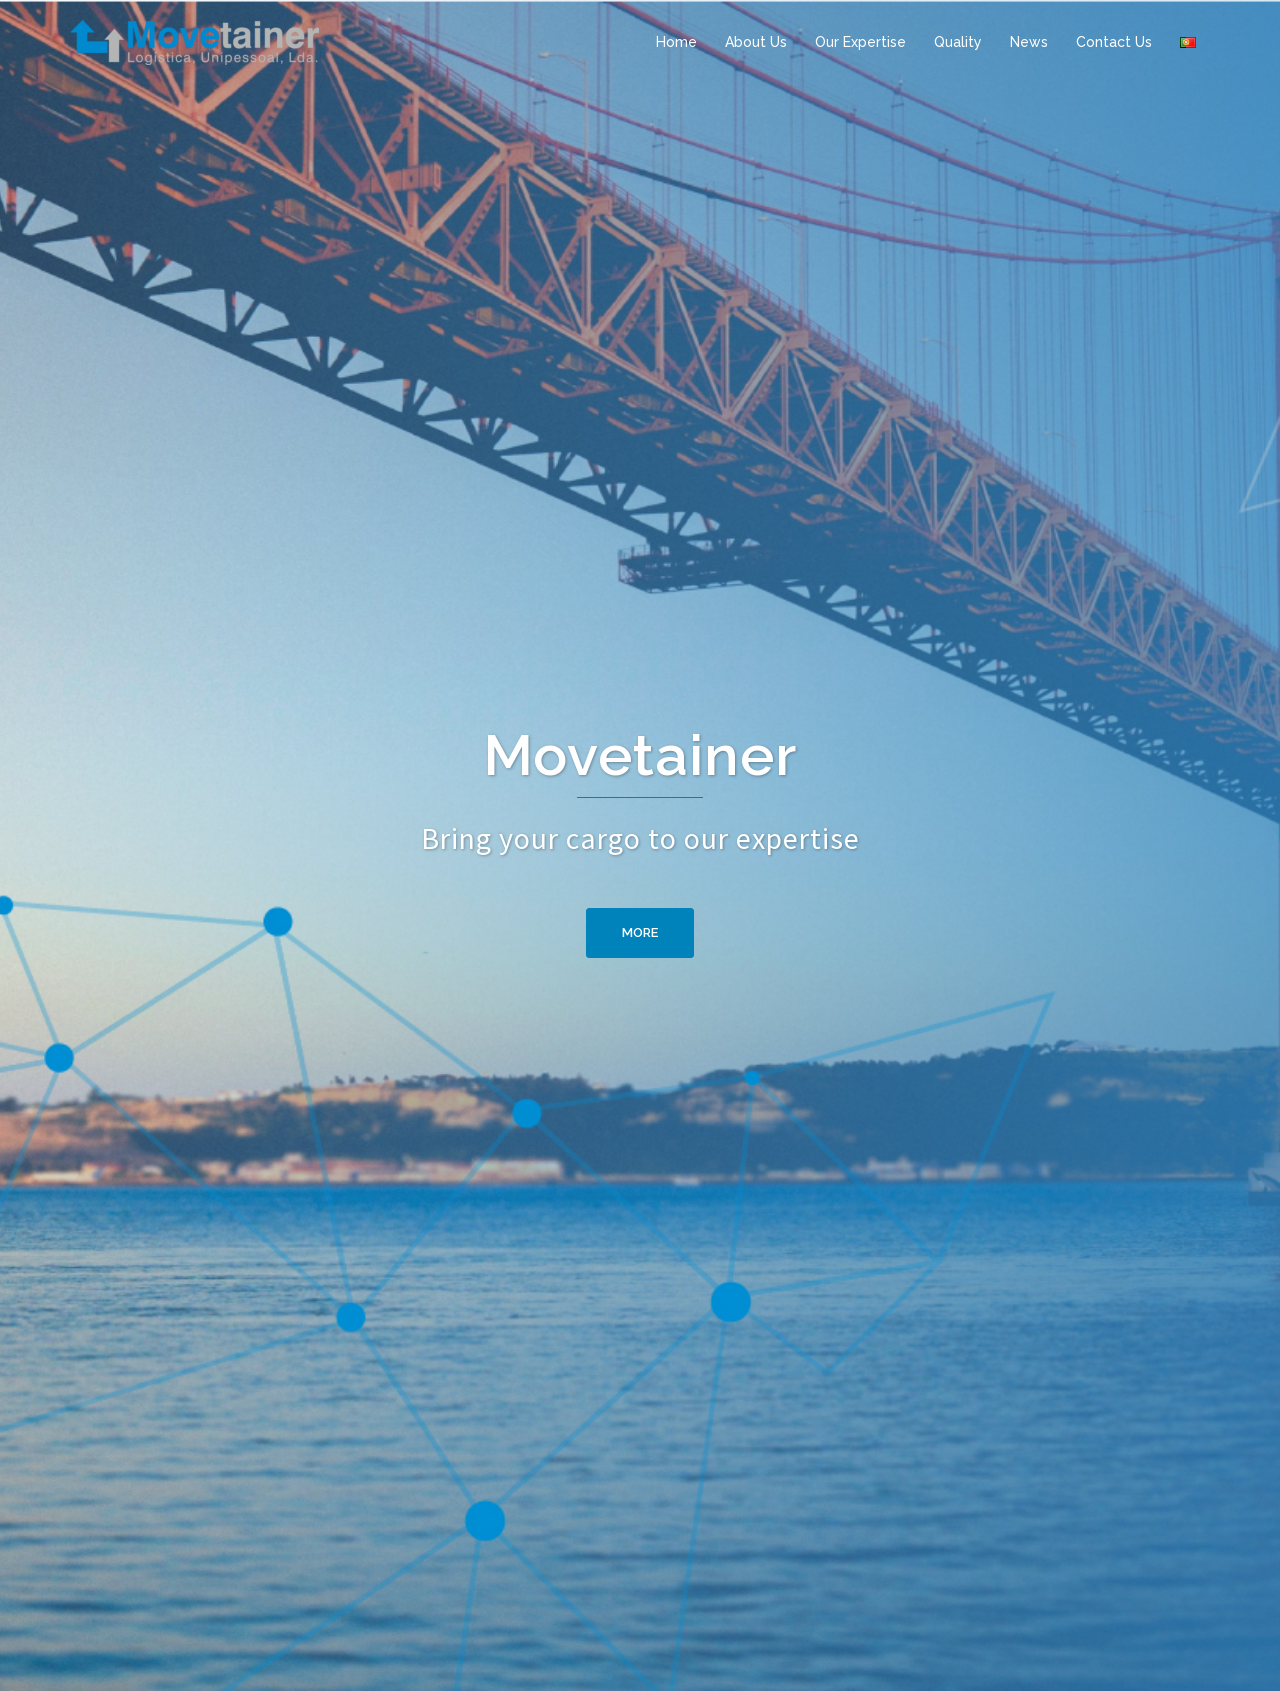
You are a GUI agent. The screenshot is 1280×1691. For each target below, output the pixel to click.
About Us (756, 42)
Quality (958, 42)
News (1029, 42)
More (640, 932)
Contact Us (1114, 42)
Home (676, 42)
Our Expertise (860, 42)
